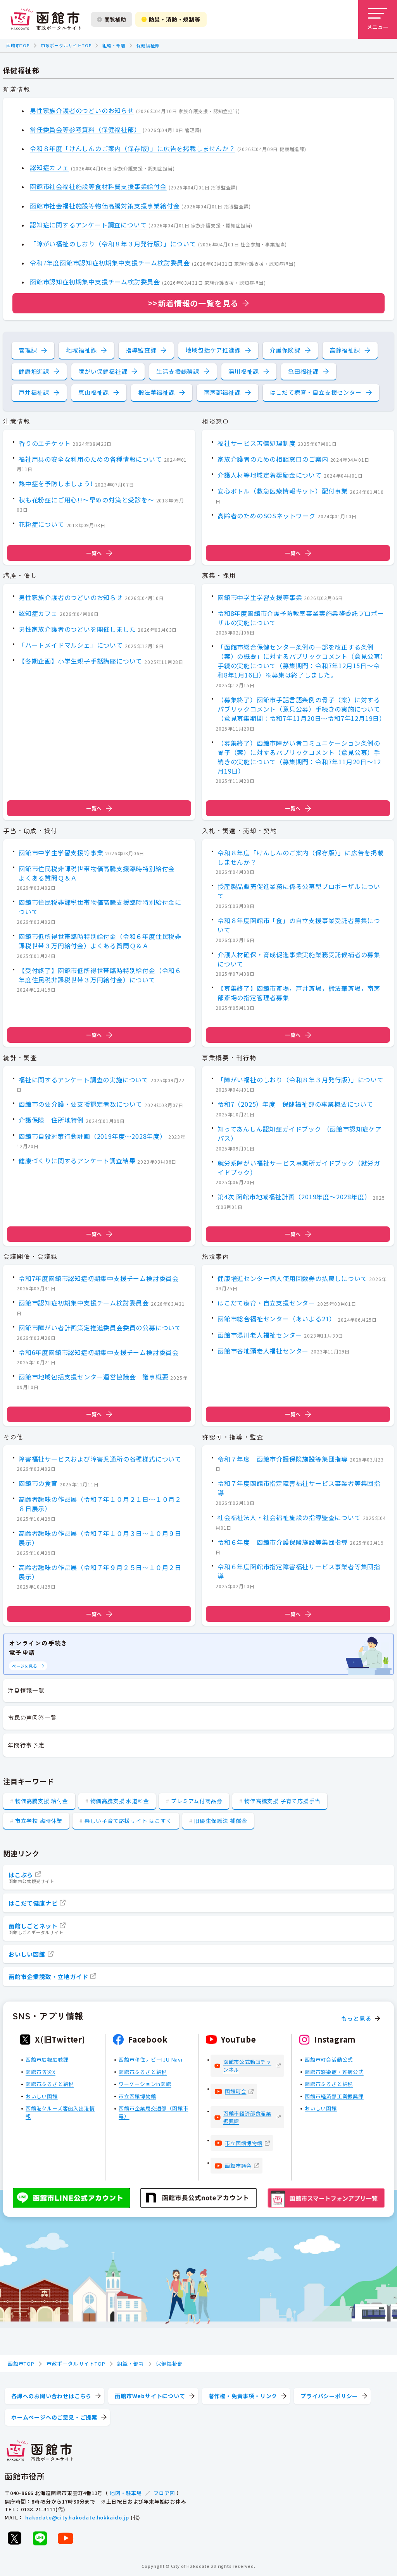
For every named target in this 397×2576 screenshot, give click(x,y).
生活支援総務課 (177, 371)
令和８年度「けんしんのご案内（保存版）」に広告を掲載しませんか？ (132, 148)
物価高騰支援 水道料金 (119, 1801)
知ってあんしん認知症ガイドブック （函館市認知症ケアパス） (299, 1133)
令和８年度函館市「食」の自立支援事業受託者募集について (298, 925)
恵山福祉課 (93, 392)
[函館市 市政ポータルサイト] (46, 19)
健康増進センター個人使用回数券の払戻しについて (292, 1278)
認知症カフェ (49, 167)
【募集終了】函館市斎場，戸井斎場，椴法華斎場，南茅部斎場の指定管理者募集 (298, 993)
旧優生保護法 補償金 (220, 1821)
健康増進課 (34, 371)
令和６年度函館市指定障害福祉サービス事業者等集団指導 (298, 1571)
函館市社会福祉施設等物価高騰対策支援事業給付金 (105, 205)
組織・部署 (113, 45)
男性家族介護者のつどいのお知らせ (82, 110)
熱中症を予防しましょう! (56, 483)
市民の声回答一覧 (32, 1717)
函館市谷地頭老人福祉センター (263, 1350)
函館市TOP (17, 45)
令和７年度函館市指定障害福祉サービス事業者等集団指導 (298, 1488)
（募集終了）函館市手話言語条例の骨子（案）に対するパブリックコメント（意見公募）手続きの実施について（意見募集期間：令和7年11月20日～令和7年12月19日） (301, 709)
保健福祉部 (147, 45)
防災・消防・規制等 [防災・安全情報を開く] (171, 19)
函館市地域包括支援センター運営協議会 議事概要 (93, 1377)
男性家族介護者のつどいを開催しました (77, 629)
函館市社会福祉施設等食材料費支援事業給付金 (98, 186)
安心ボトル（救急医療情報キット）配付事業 (282, 491)
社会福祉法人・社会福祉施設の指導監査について (289, 1517)
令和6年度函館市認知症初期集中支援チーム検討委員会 (99, 1352)
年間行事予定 (26, 1745)
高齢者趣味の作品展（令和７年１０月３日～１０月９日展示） (100, 1538)
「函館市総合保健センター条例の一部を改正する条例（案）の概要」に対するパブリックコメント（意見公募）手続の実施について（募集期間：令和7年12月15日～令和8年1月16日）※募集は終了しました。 (300, 661)
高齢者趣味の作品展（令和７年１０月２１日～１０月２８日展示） (100, 1503)
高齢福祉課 (345, 350)
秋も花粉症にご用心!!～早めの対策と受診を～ (86, 499)
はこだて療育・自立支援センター (316, 392)
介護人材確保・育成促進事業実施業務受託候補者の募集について (298, 959)
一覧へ (99, 553)
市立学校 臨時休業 (38, 1821)
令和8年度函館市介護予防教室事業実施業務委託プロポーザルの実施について (300, 618)
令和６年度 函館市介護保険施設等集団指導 (282, 1541)
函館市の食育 (38, 1483)
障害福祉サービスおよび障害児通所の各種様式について (100, 1458)
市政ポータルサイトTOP (66, 45)
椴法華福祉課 (156, 392)
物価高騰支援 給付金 (41, 1801)
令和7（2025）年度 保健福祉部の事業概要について (295, 1104)
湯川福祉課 (243, 371)
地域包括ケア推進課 (212, 350)
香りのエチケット (45, 443)
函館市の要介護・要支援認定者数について (80, 1104)
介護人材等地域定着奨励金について (269, 475)
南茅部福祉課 (222, 392)
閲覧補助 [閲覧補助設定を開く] (111, 19)
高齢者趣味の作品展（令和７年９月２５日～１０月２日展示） (100, 1571)
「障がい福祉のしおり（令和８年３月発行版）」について (113, 243)
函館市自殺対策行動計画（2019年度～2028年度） (92, 1135)
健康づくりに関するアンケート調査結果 (77, 1160)
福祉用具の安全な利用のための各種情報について (90, 459)
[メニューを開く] (377, 19)
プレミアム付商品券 (196, 1801)
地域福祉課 (81, 350)
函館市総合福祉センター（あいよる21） (276, 1319)
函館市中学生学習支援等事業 (259, 597)
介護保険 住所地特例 (51, 1120)
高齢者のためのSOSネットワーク (266, 515)
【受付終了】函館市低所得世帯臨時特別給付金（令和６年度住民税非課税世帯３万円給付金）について (100, 975)
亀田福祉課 (303, 371)
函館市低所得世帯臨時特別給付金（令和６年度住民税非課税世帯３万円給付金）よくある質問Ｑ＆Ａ (100, 941)
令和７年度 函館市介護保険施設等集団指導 (282, 1458)
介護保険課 (285, 350)
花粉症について (41, 524)
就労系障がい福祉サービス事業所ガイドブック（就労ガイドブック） (298, 1167)
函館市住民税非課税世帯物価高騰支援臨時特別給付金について (100, 907)
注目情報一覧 (26, 1690)
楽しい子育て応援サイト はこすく (128, 1821)
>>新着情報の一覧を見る (193, 303)
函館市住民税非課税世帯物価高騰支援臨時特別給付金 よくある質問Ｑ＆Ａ (100, 873)
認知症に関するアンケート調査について (88, 224)
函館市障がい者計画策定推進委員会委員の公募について (100, 1327)
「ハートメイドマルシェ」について (71, 645)
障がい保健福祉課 (102, 371)
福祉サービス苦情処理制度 (256, 443)
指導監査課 (141, 350)
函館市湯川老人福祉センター (259, 1335)
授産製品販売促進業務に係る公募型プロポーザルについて (298, 891)
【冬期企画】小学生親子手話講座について (80, 661)
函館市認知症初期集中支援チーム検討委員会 (95, 281)
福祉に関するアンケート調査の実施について (83, 1079)
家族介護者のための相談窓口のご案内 (272, 459)
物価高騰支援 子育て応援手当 (282, 1801)
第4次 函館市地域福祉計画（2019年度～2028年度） (294, 1196)
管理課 (28, 350)
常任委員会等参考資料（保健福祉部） (85, 129)
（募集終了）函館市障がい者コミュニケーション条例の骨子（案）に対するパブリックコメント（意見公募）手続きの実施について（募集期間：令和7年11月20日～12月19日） (299, 757)
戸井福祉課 (34, 392)
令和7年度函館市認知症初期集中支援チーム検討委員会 (110, 262)
